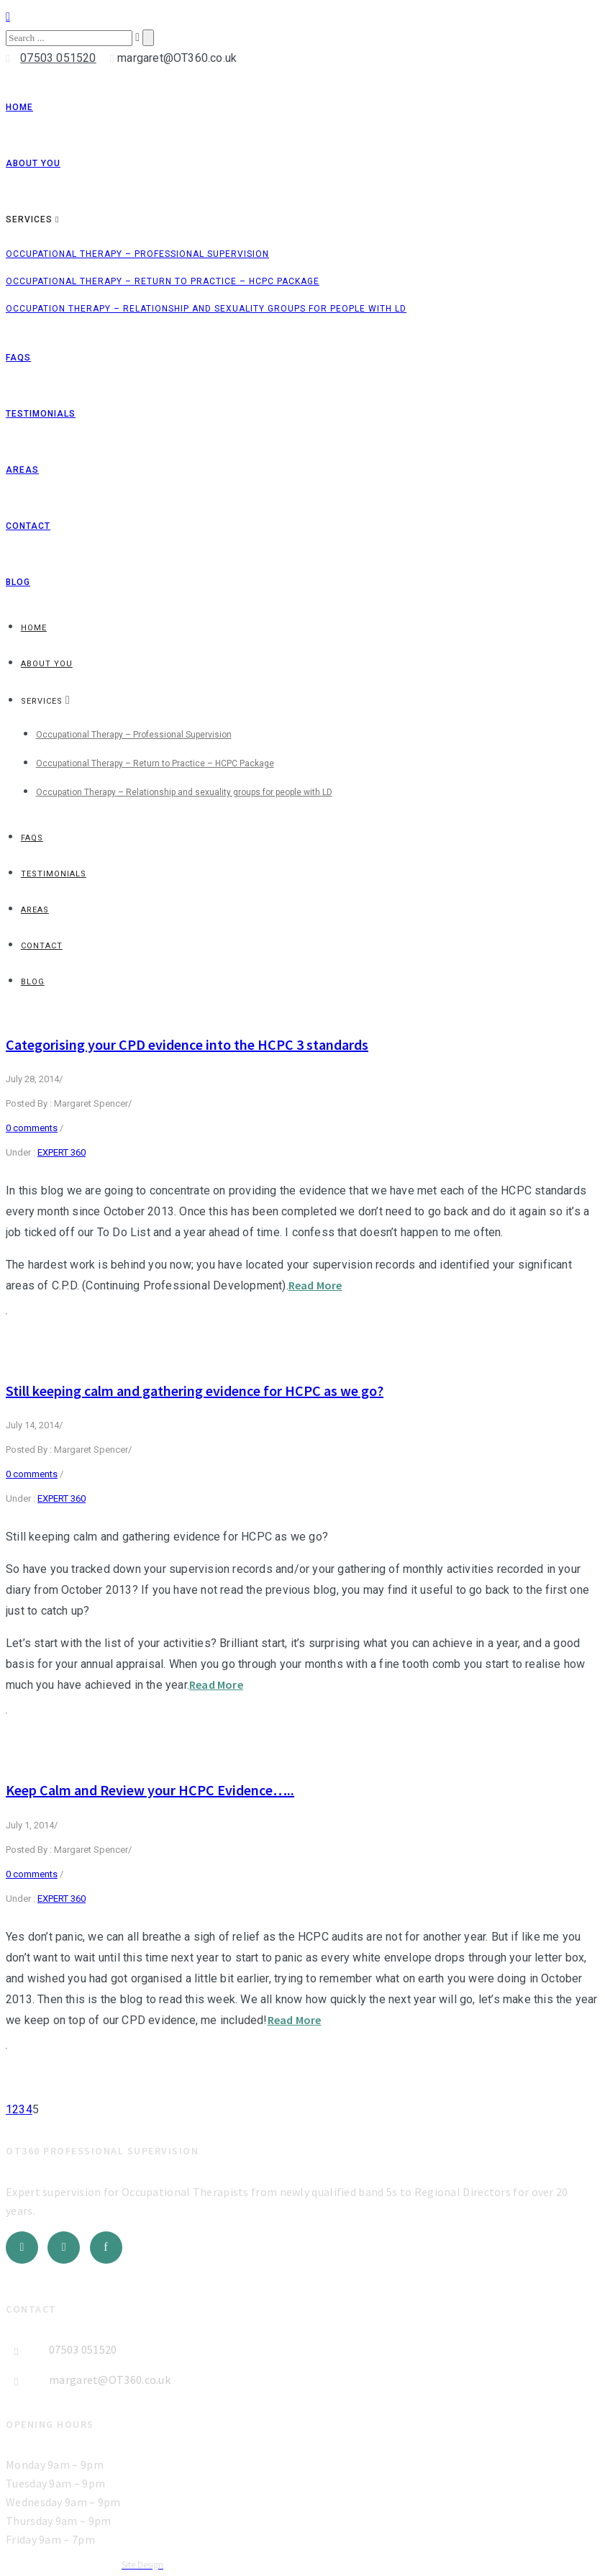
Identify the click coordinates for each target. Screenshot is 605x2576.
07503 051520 (58, 58)
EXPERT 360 (61, 1152)
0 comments (32, 1128)
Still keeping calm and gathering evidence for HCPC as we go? (194, 1391)
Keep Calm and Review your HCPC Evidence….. (150, 1790)
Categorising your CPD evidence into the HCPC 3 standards (187, 1044)
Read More (315, 1285)
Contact (28, 526)
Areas (22, 470)
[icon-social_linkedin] (67, 2247)
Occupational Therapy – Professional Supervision (137, 254)
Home (19, 107)
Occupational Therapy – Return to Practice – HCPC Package (162, 281)
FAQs (18, 358)
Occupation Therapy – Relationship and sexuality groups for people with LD (206, 309)
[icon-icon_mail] (112, 59)
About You (33, 163)
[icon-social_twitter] (25, 2247)
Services (29, 219)
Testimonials (41, 414)
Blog (18, 582)
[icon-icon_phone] (11, 59)
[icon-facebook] (106, 2247)
